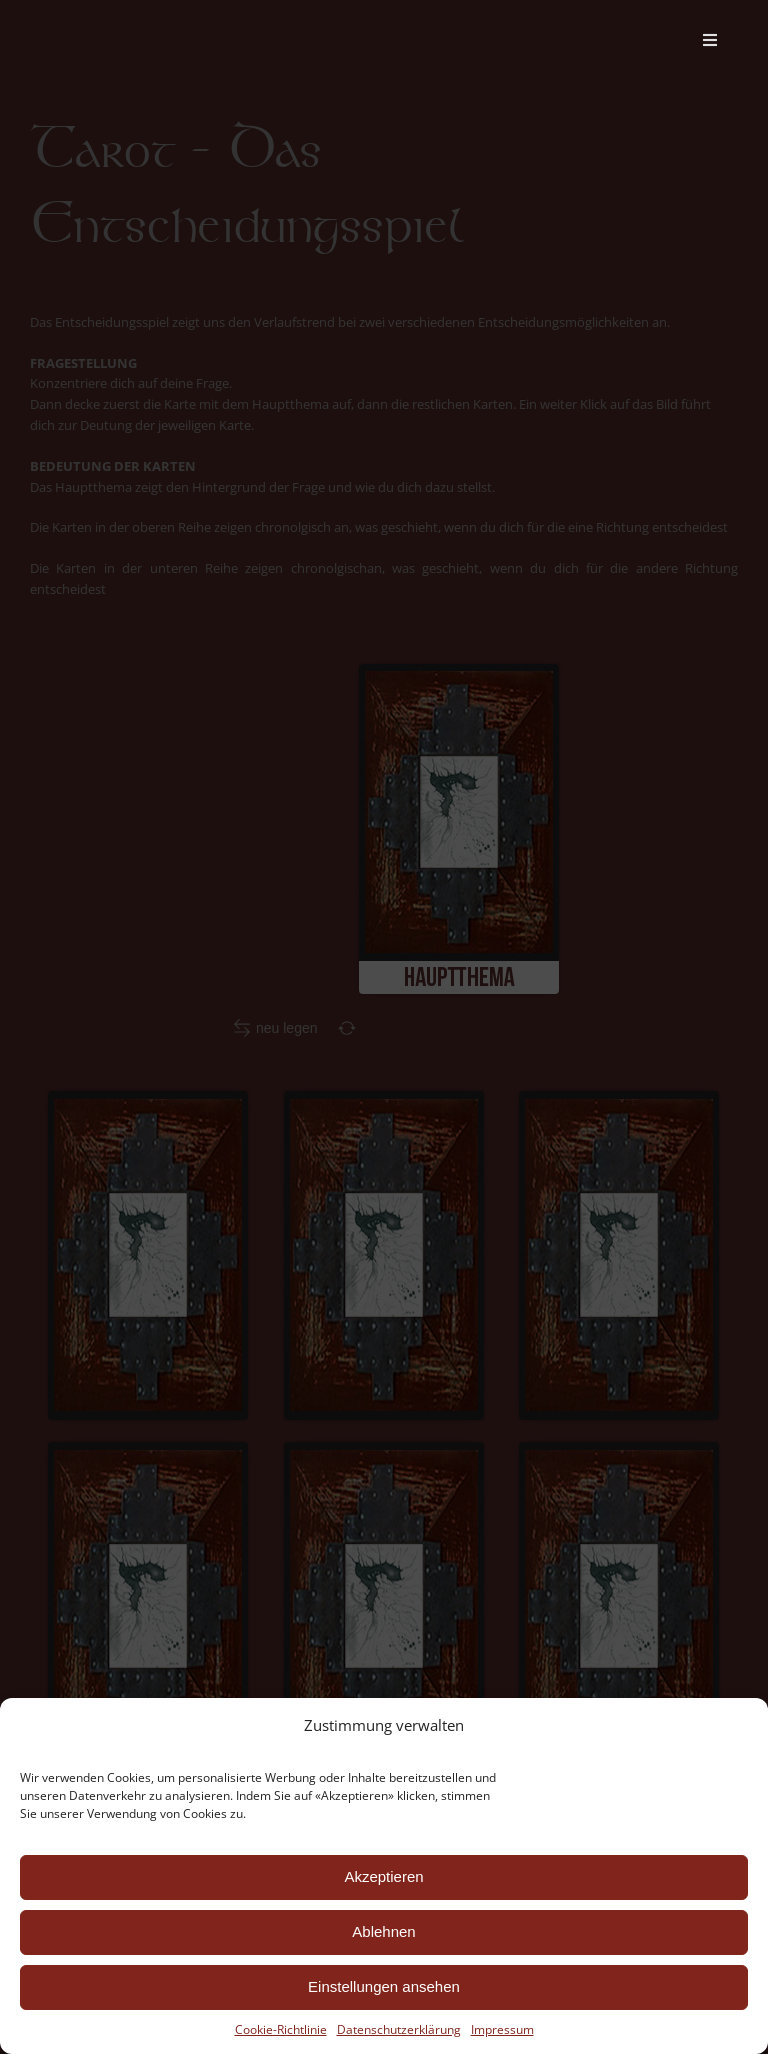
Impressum (500, 2029)
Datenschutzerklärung (397, 2029)
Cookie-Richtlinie (279, 2030)
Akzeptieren (380, 1877)
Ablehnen (382, 1932)
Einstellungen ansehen (382, 1987)
